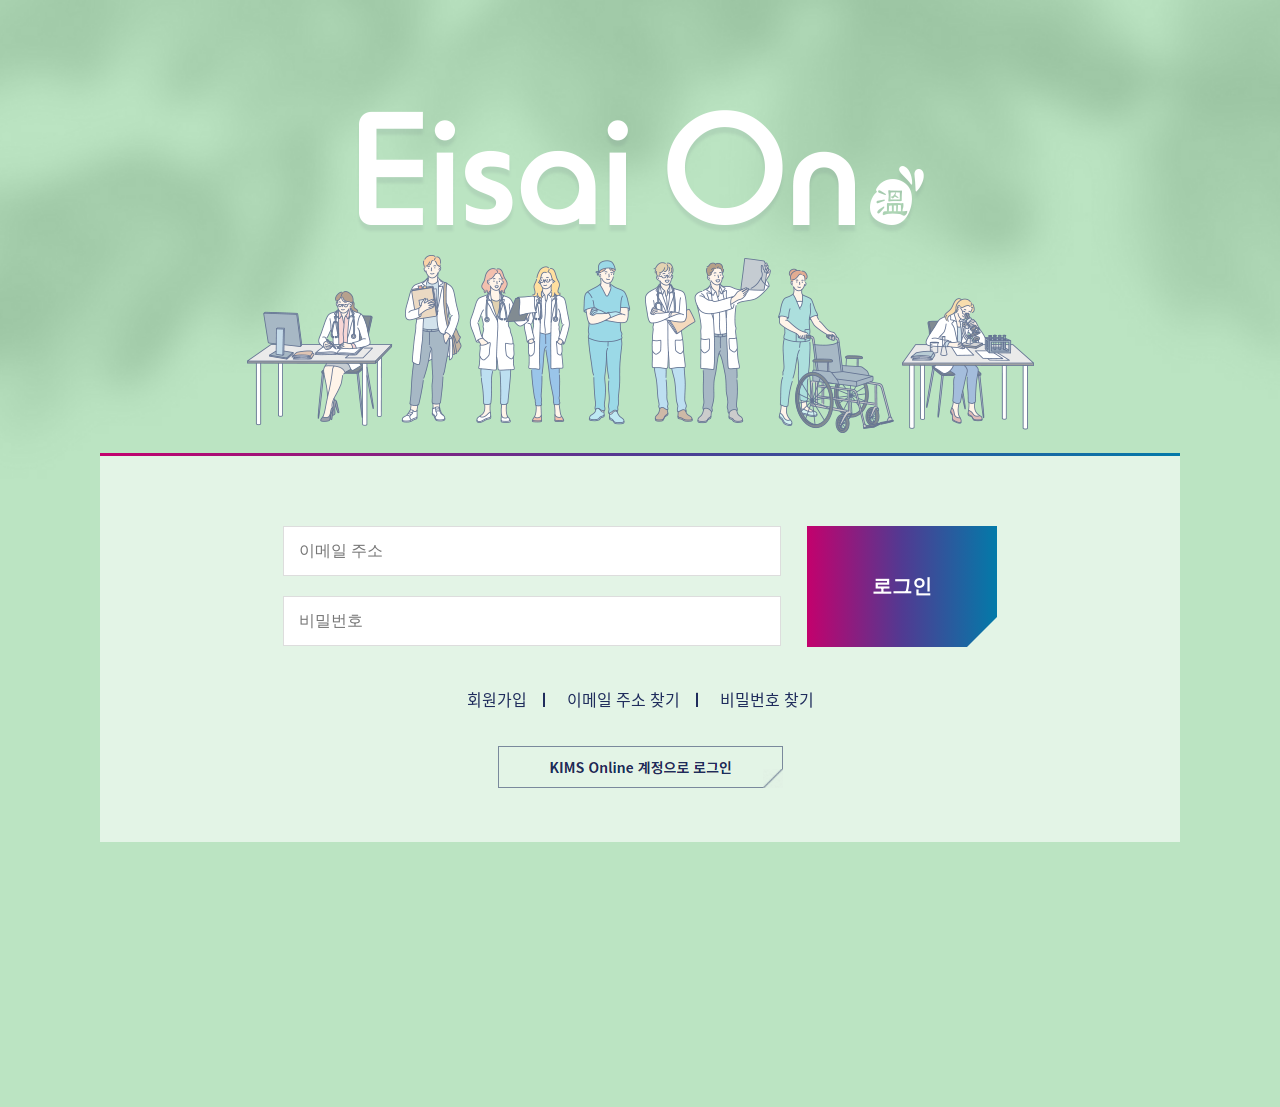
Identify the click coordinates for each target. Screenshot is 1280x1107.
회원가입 (497, 699)
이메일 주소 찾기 (623, 699)
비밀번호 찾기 (767, 699)
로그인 (902, 586)
